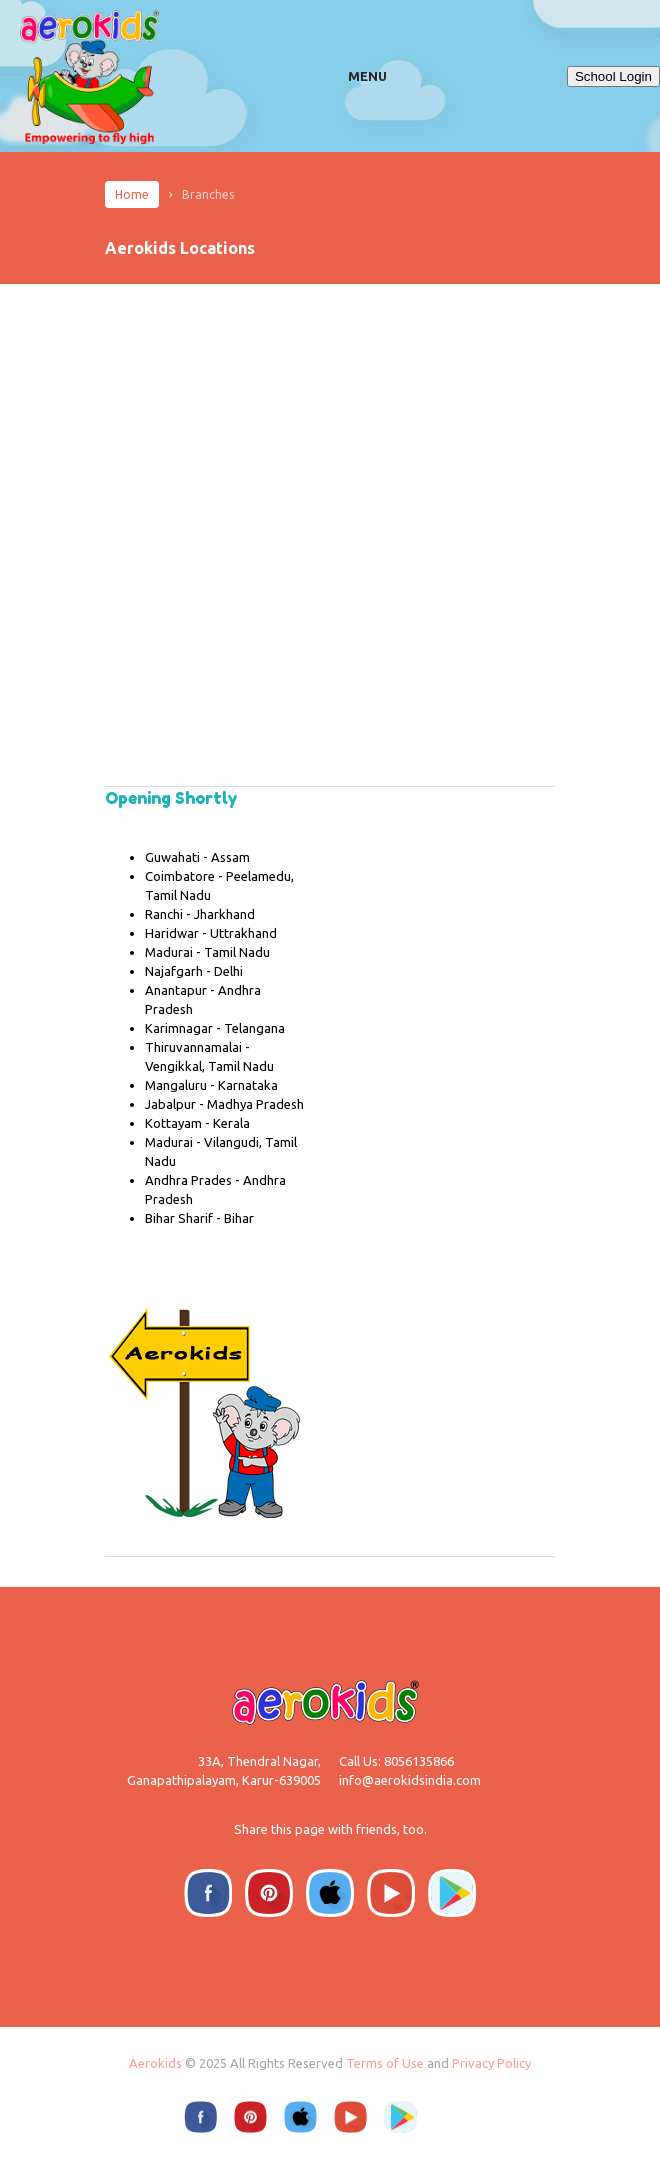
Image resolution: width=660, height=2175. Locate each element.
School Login (613, 76)
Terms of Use (385, 2063)
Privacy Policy (491, 2063)
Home (132, 194)
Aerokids (155, 2063)
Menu (367, 76)
